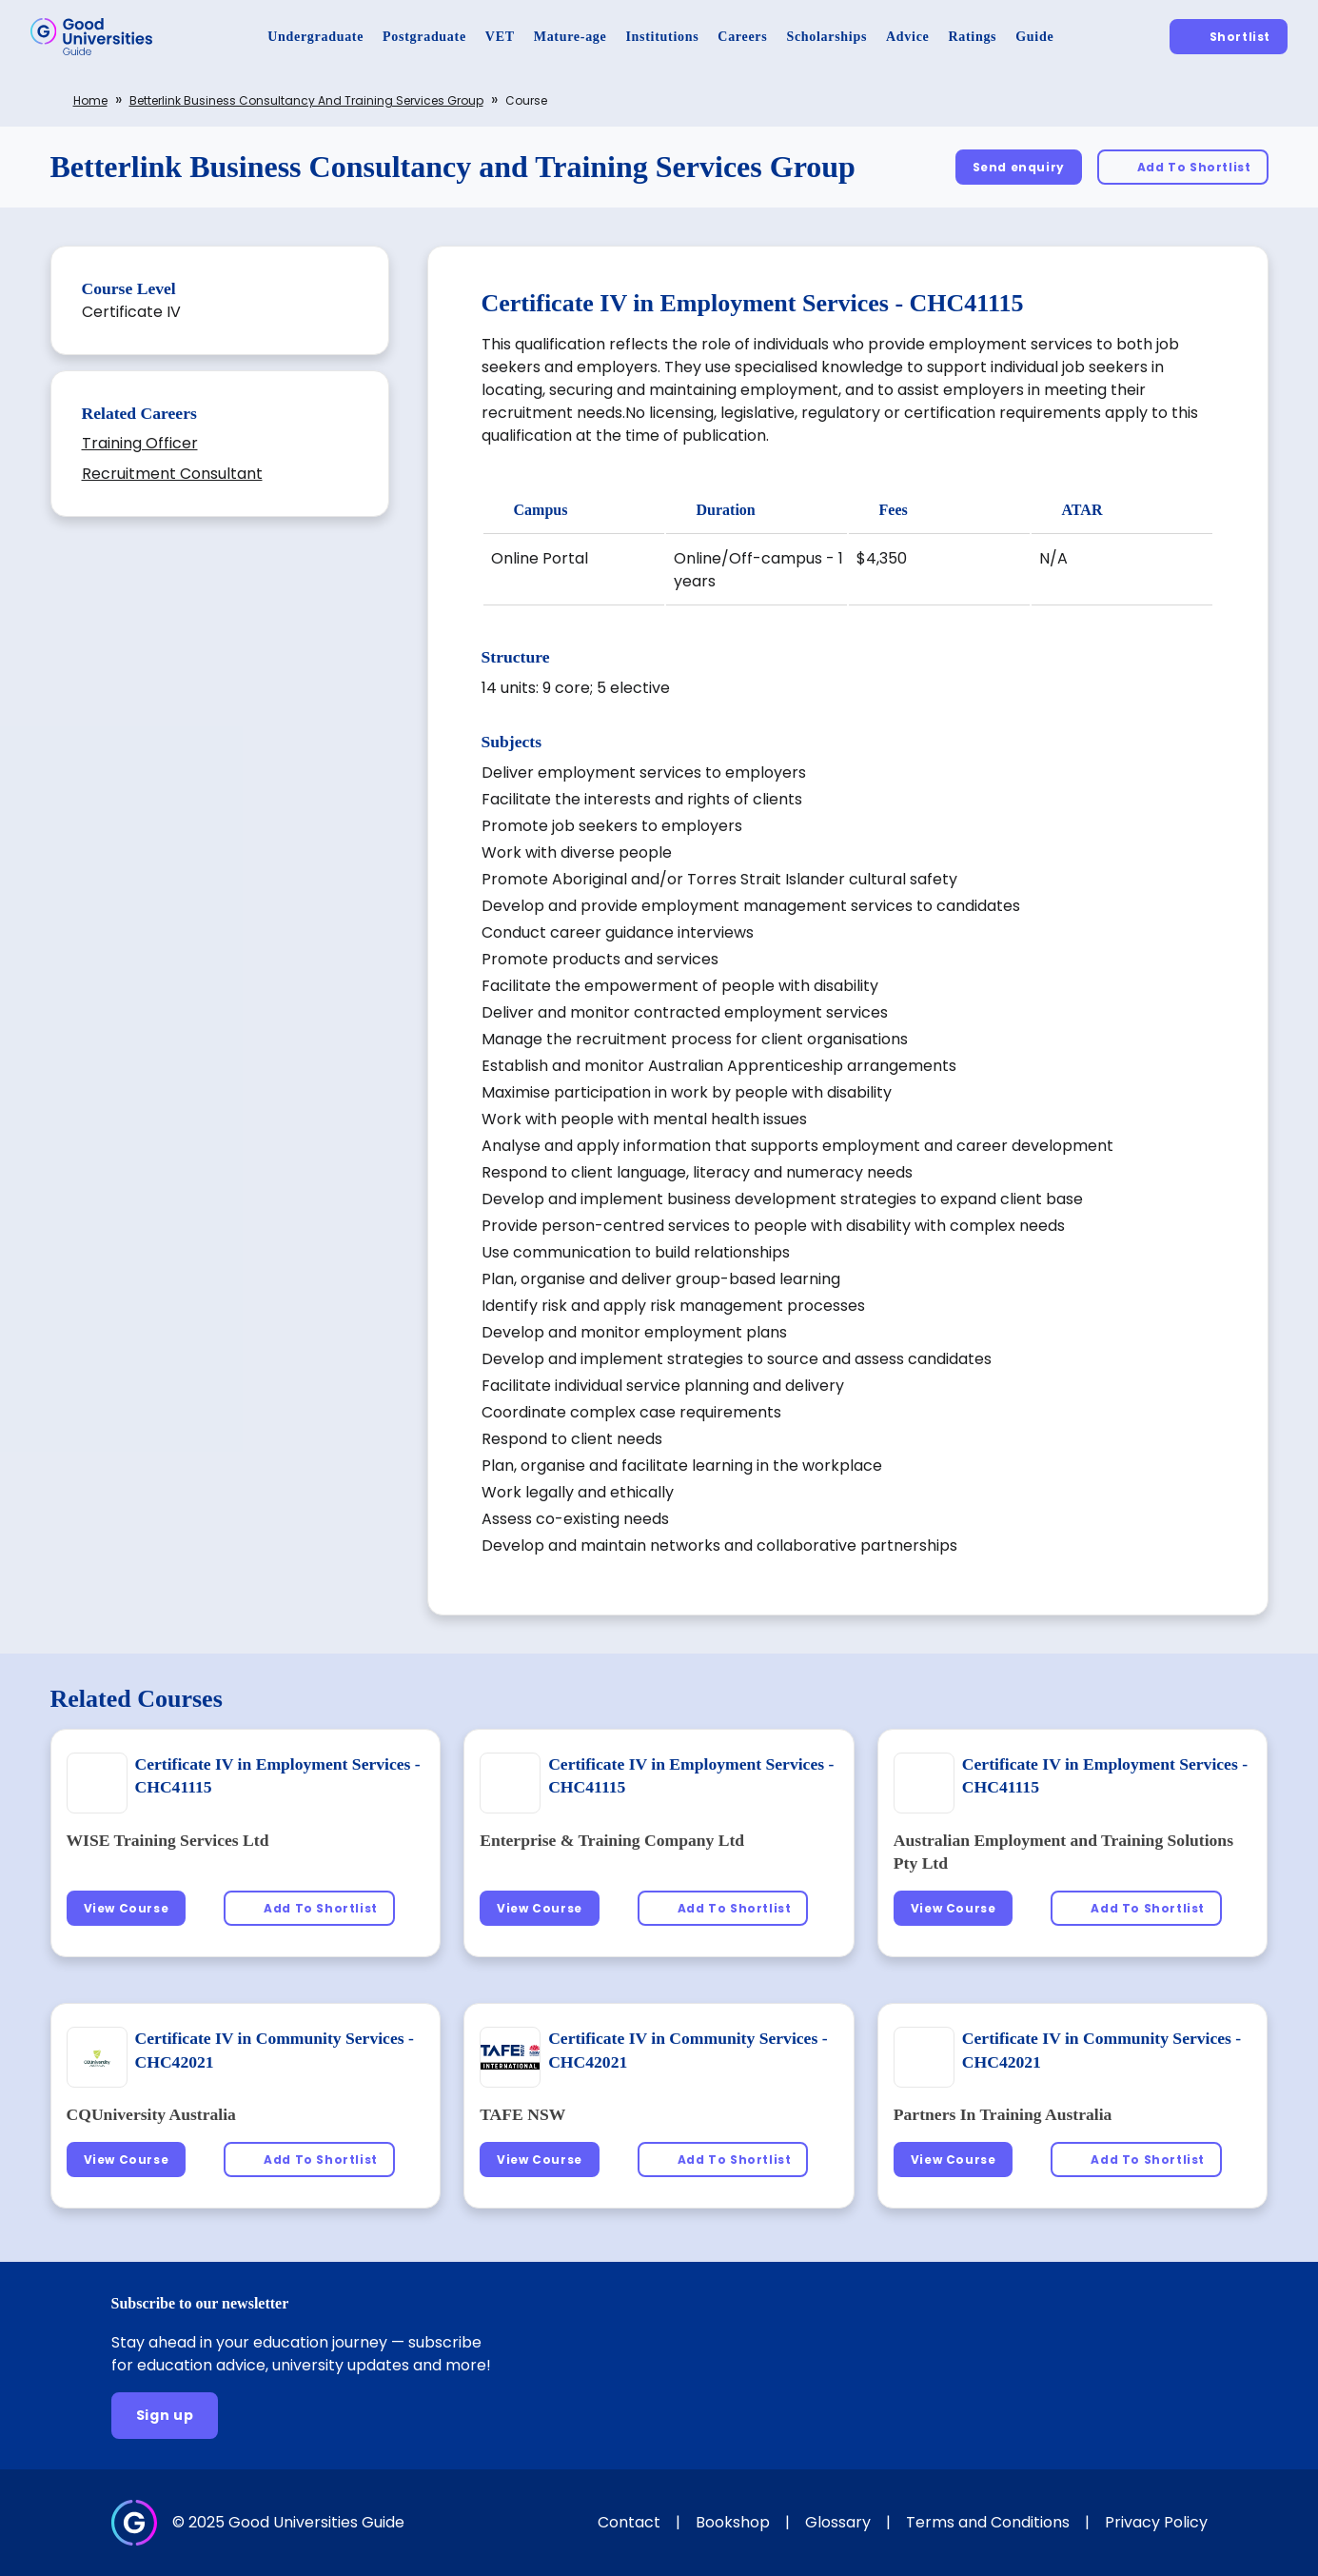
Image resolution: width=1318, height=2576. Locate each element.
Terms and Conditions (988, 2522)
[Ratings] (972, 36)
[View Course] (127, 1908)
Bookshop (733, 2522)
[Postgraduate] (424, 36)
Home (90, 100)
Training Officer (140, 443)
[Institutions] (661, 36)
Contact (629, 2522)
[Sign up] (165, 2415)
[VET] (500, 36)
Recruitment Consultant (172, 474)
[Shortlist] (1229, 36)
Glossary (838, 2522)
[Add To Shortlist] (1183, 167)
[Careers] (742, 36)
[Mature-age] (570, 36)
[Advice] (907, 36)
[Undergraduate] (315, 36)
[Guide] (1034, 36)
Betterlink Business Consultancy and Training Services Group (306, 100)
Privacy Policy (1156, 2522)
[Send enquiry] (1018, 167)
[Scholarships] (826, 36)
